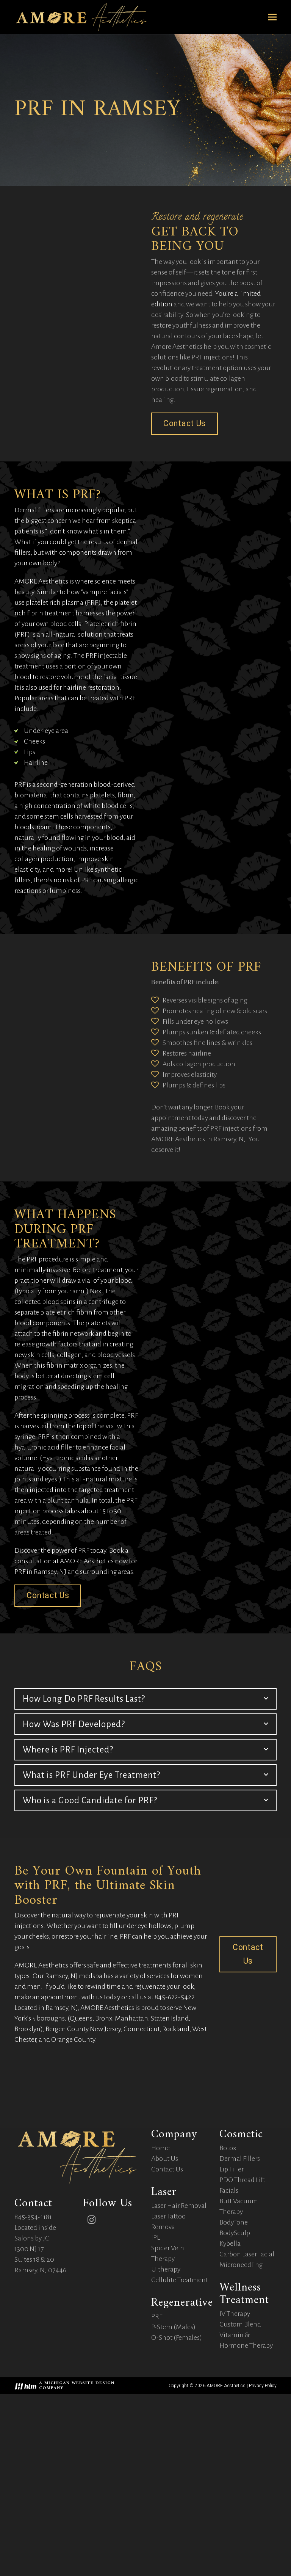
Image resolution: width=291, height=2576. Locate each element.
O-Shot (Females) (176, 2507)
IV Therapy (234, 2483)
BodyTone (233, 2392)
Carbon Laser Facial (246, 2424)
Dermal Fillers (239, 2328)
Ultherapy (165, 2439)
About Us (164, 2328)
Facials (228, 2360)
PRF (156, 2486)
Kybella (230, 2413)
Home (160, 2318)
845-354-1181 (33, 2386)
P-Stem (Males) (173, 2497)
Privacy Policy (263, 2555)
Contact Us (167, 2339)
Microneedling (241, 2434)
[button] (272, 17)
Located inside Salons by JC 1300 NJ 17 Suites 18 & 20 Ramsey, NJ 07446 (40, 2418)
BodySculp (234, 2403)
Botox (227, 2318)
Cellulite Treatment (179, 2450)
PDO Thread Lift (242, 2349)
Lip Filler (231, 2339)
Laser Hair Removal (179, 2375)
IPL (155, 2407)
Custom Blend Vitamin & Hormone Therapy (246, 2504)
